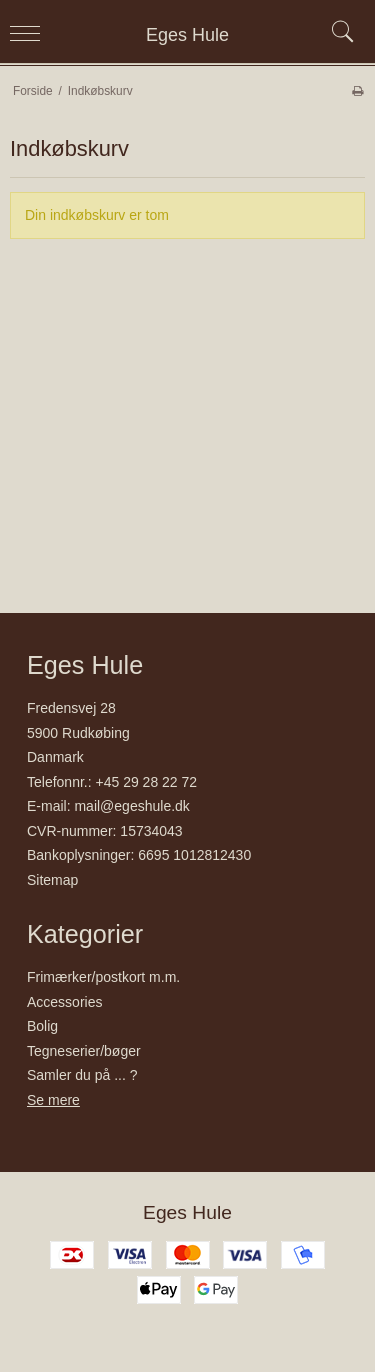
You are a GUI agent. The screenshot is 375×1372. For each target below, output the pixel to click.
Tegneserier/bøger (84, 1051)
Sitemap (52, 880)
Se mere (53, 1100)
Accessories (64, 1002)
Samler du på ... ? (82, 1075)
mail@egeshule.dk (131, 806)
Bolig (42, 1026)
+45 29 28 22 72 (147, 782)
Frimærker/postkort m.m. (103, 977)
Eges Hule (187, 35)
